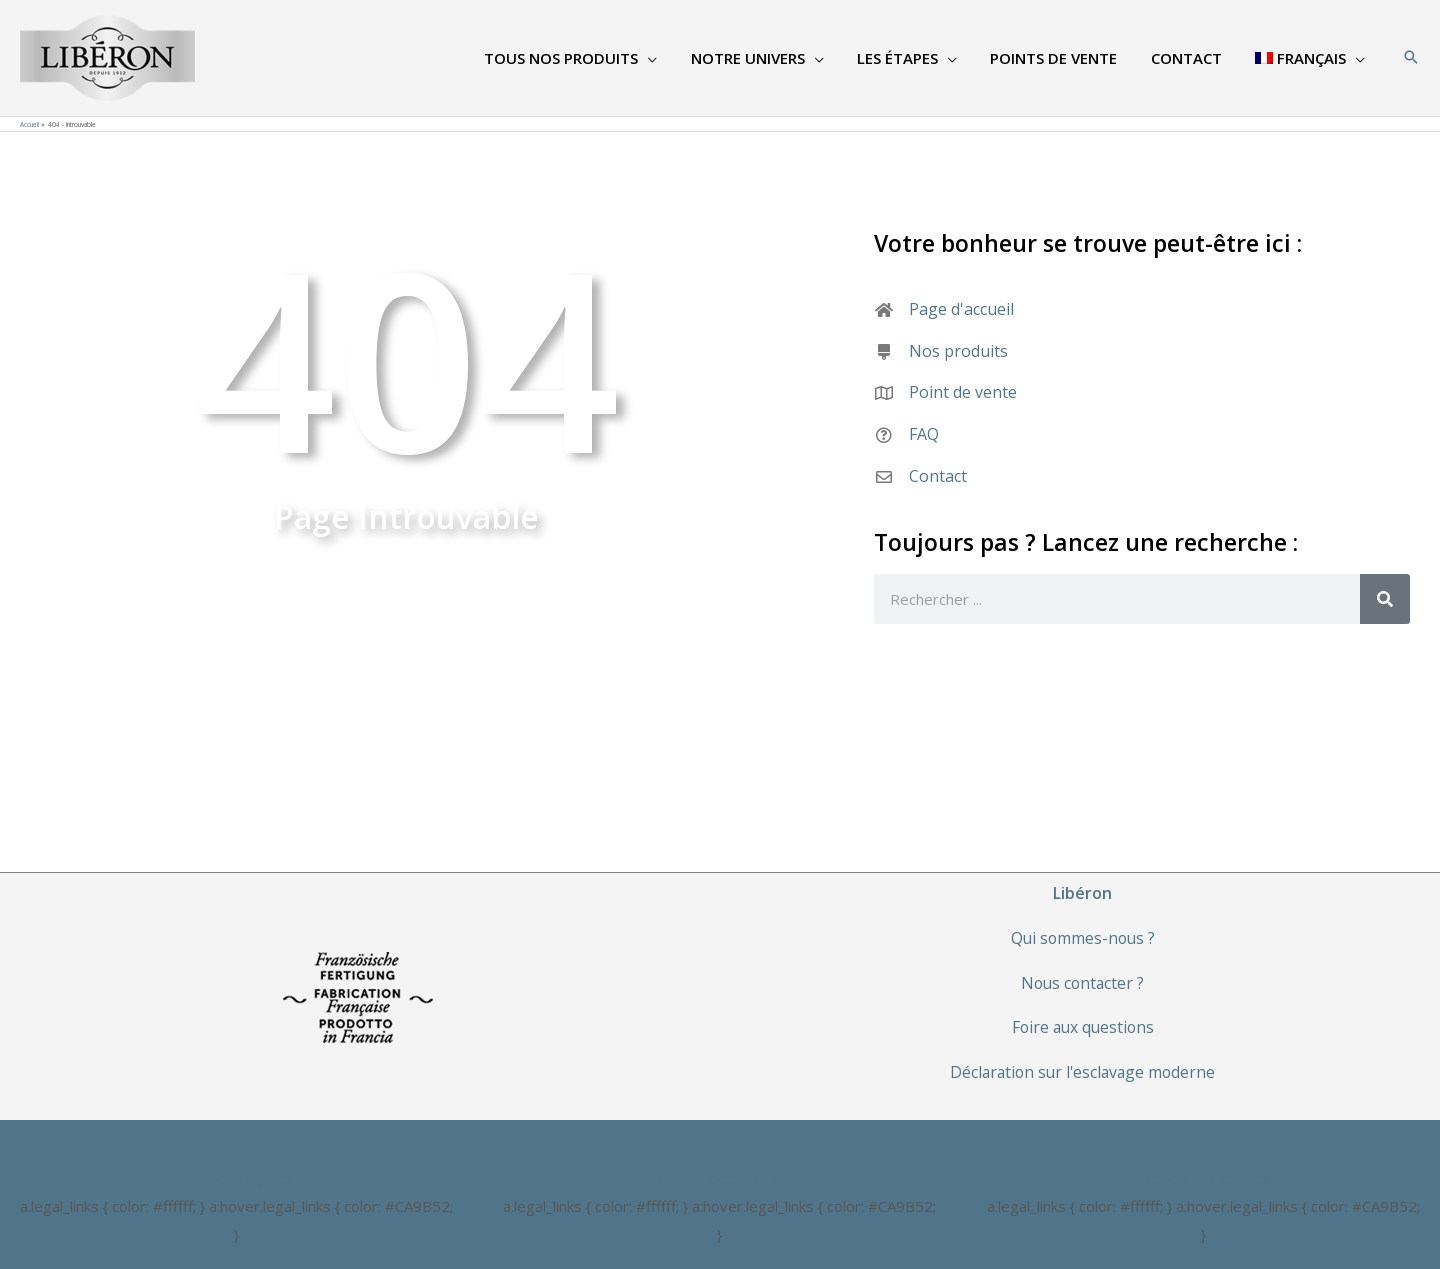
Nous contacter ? (1082, 983)
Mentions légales (236, 1178)
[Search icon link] (1411, 58)
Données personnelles (719, 1178)
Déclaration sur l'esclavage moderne (1082, 1072)
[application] (666, 58)
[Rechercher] (1385, 599)
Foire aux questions (1082, 1027)
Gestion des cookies (1203, 1178)
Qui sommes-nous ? (1083, 938)
